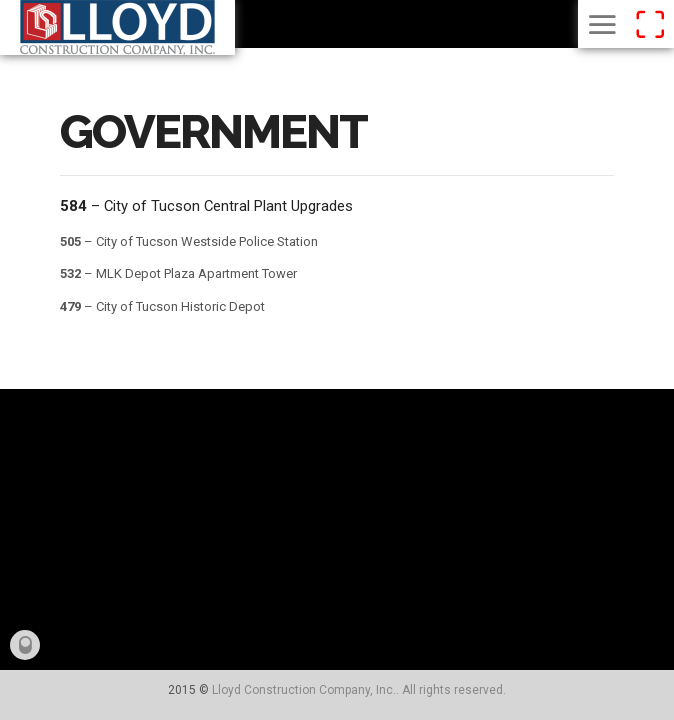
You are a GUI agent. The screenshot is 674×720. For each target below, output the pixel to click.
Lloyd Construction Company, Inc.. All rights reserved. (359, 690)
